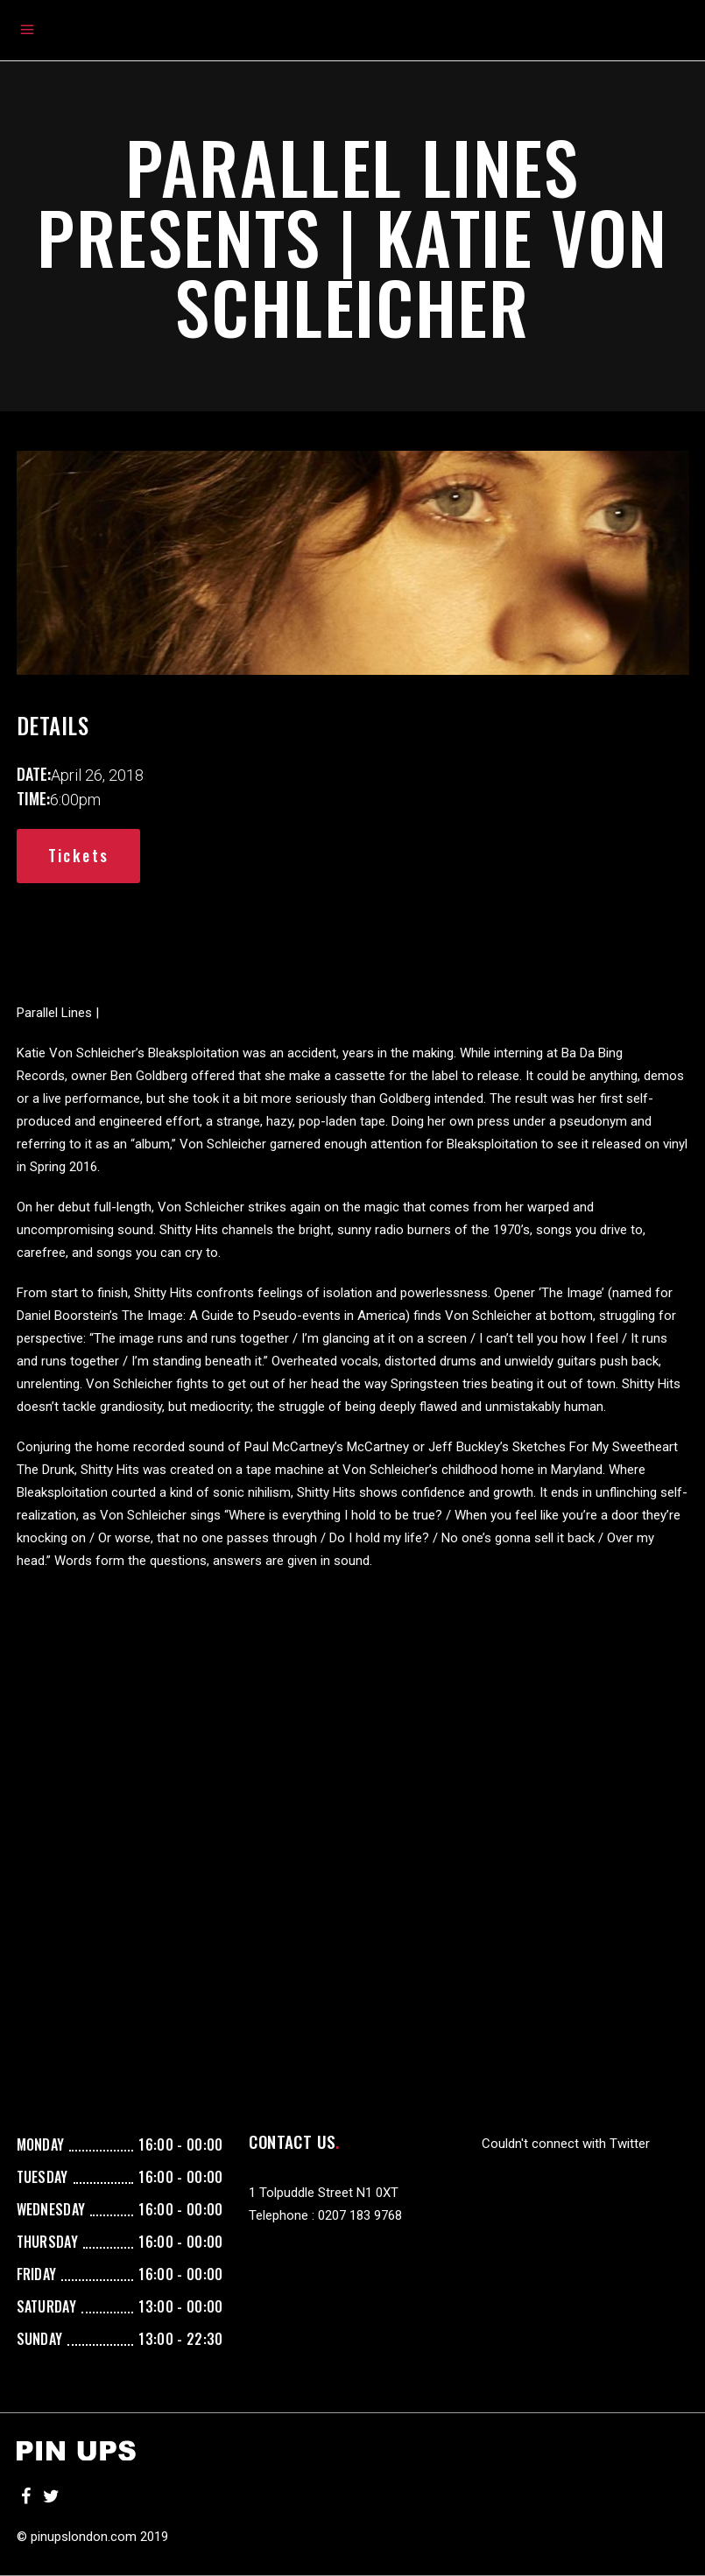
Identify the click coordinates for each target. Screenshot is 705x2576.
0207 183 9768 (360, 2215)
